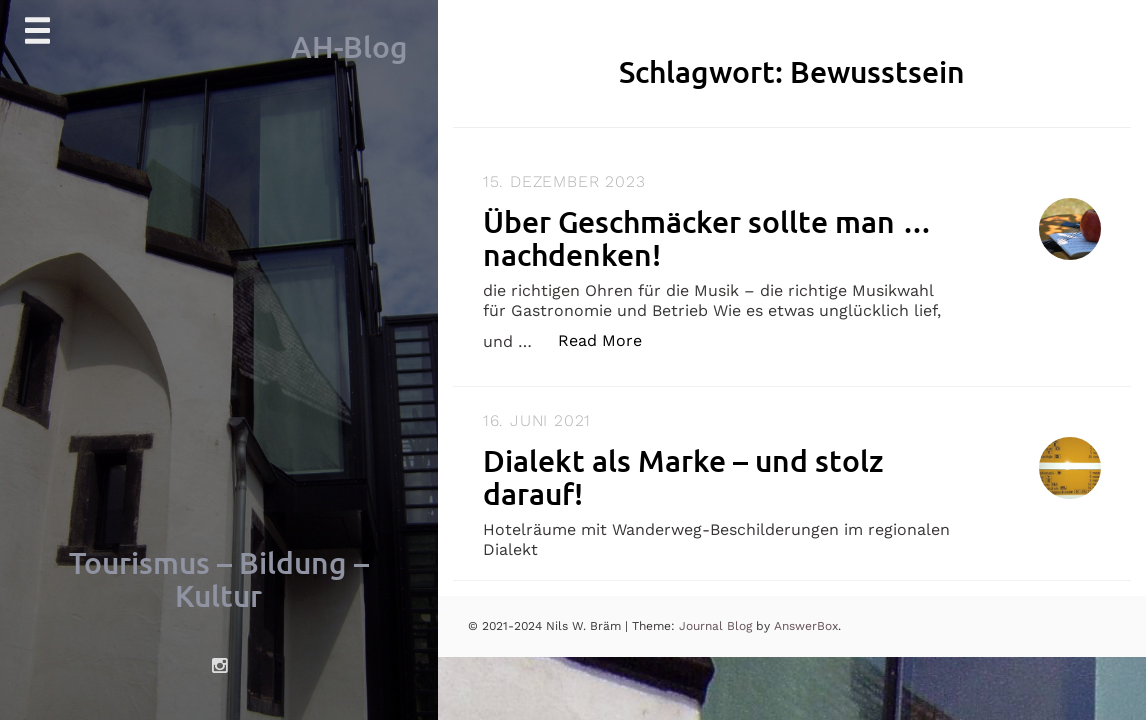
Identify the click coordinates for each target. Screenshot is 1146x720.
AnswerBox (806, 626)
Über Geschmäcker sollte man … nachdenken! (707, 237)
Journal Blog (717, 626)
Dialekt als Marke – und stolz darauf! (683, 476)
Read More (610, 339)
